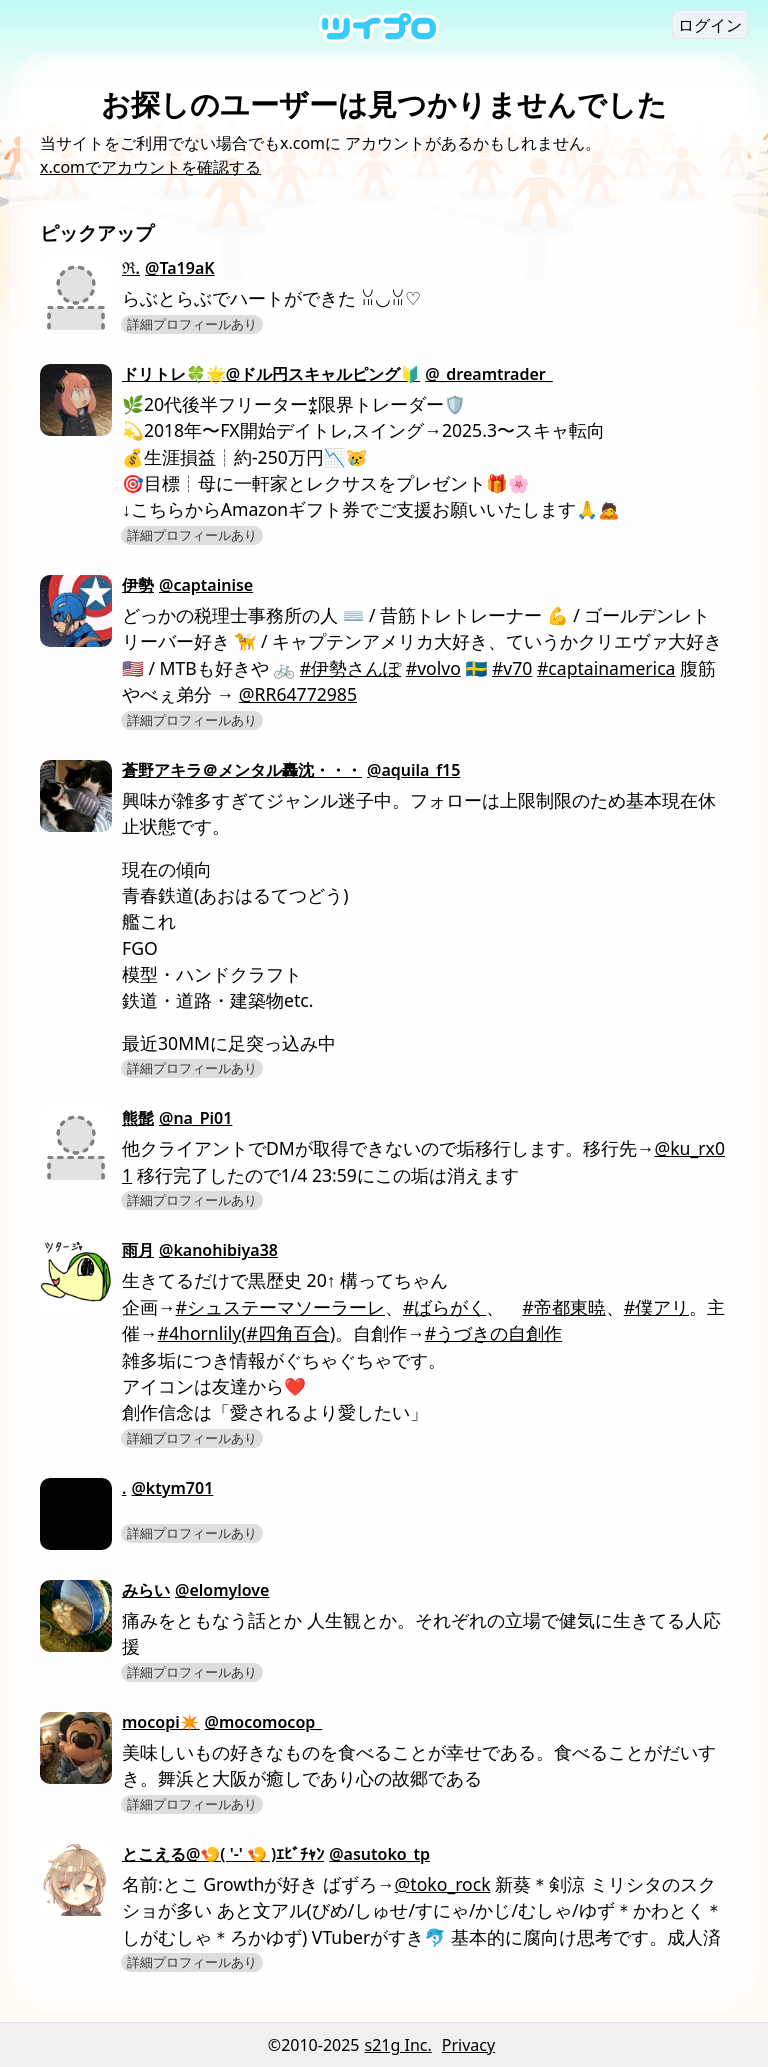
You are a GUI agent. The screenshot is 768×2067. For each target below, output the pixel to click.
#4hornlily (200, 1333)
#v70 (512, 668)
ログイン (710, 25)
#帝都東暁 (563, 1307)
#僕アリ (656, 1307)
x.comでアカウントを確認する (150, 167)
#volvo (433, 668)
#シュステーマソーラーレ (280, 1307)
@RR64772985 (298, 694)
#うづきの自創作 (493, 1333)
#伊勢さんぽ (350, 668)
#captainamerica (606, 668)
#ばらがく (444, 1307)
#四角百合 (288, 1333)
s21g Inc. (398, 2045)
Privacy (468, 2045)
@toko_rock (443, 1884)
